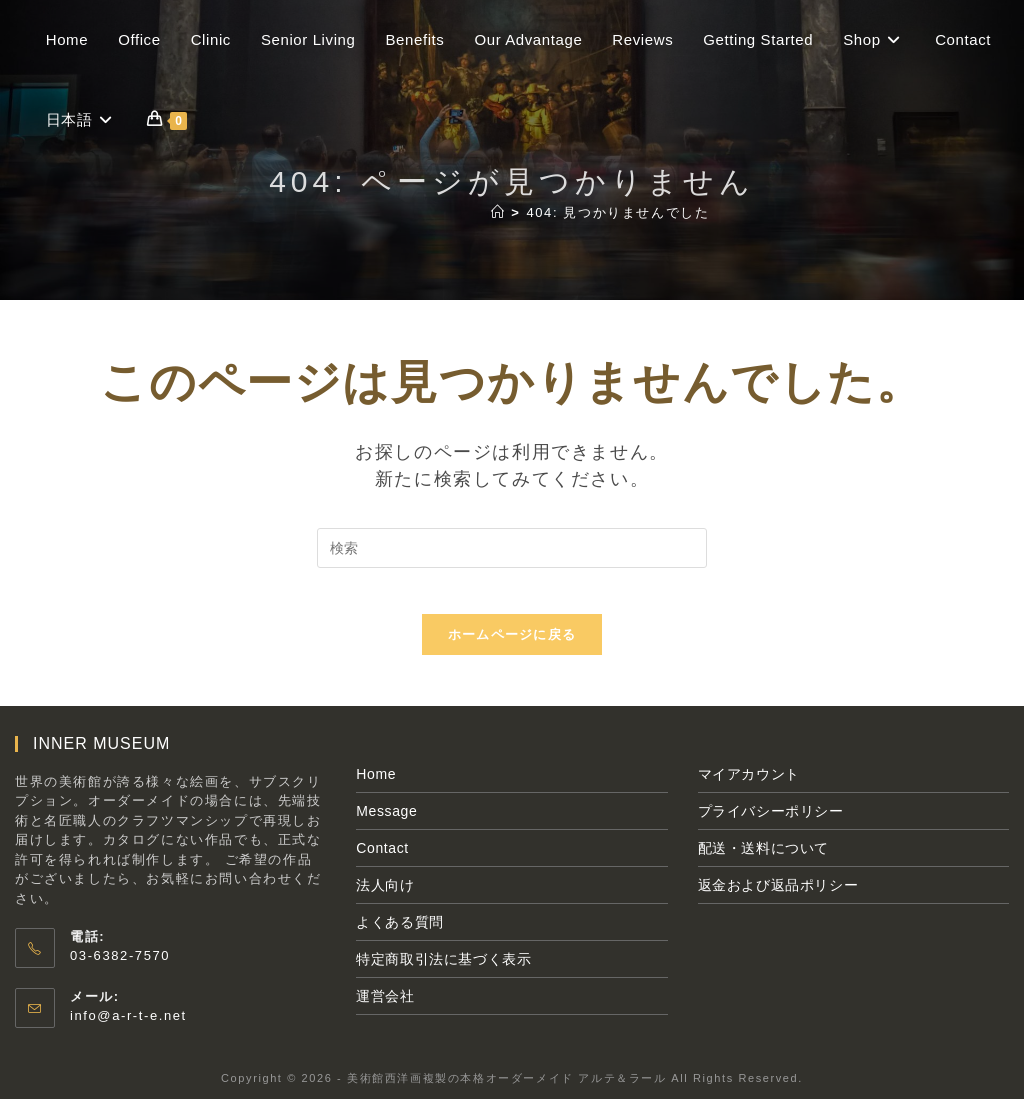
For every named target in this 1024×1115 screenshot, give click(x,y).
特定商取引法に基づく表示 (443, 974)
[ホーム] (498, 212)
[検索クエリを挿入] (512, 548)
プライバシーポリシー (771, 826)
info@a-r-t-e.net (128, 1030)
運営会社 (385, 1011)
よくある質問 (400, 937)
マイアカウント (749, 789)
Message (386, 826)
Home (376, 789)
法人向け (385, 900)
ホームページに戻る (512, 649)
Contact (382, 863)
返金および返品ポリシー (778, 900)
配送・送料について (763, 863)
